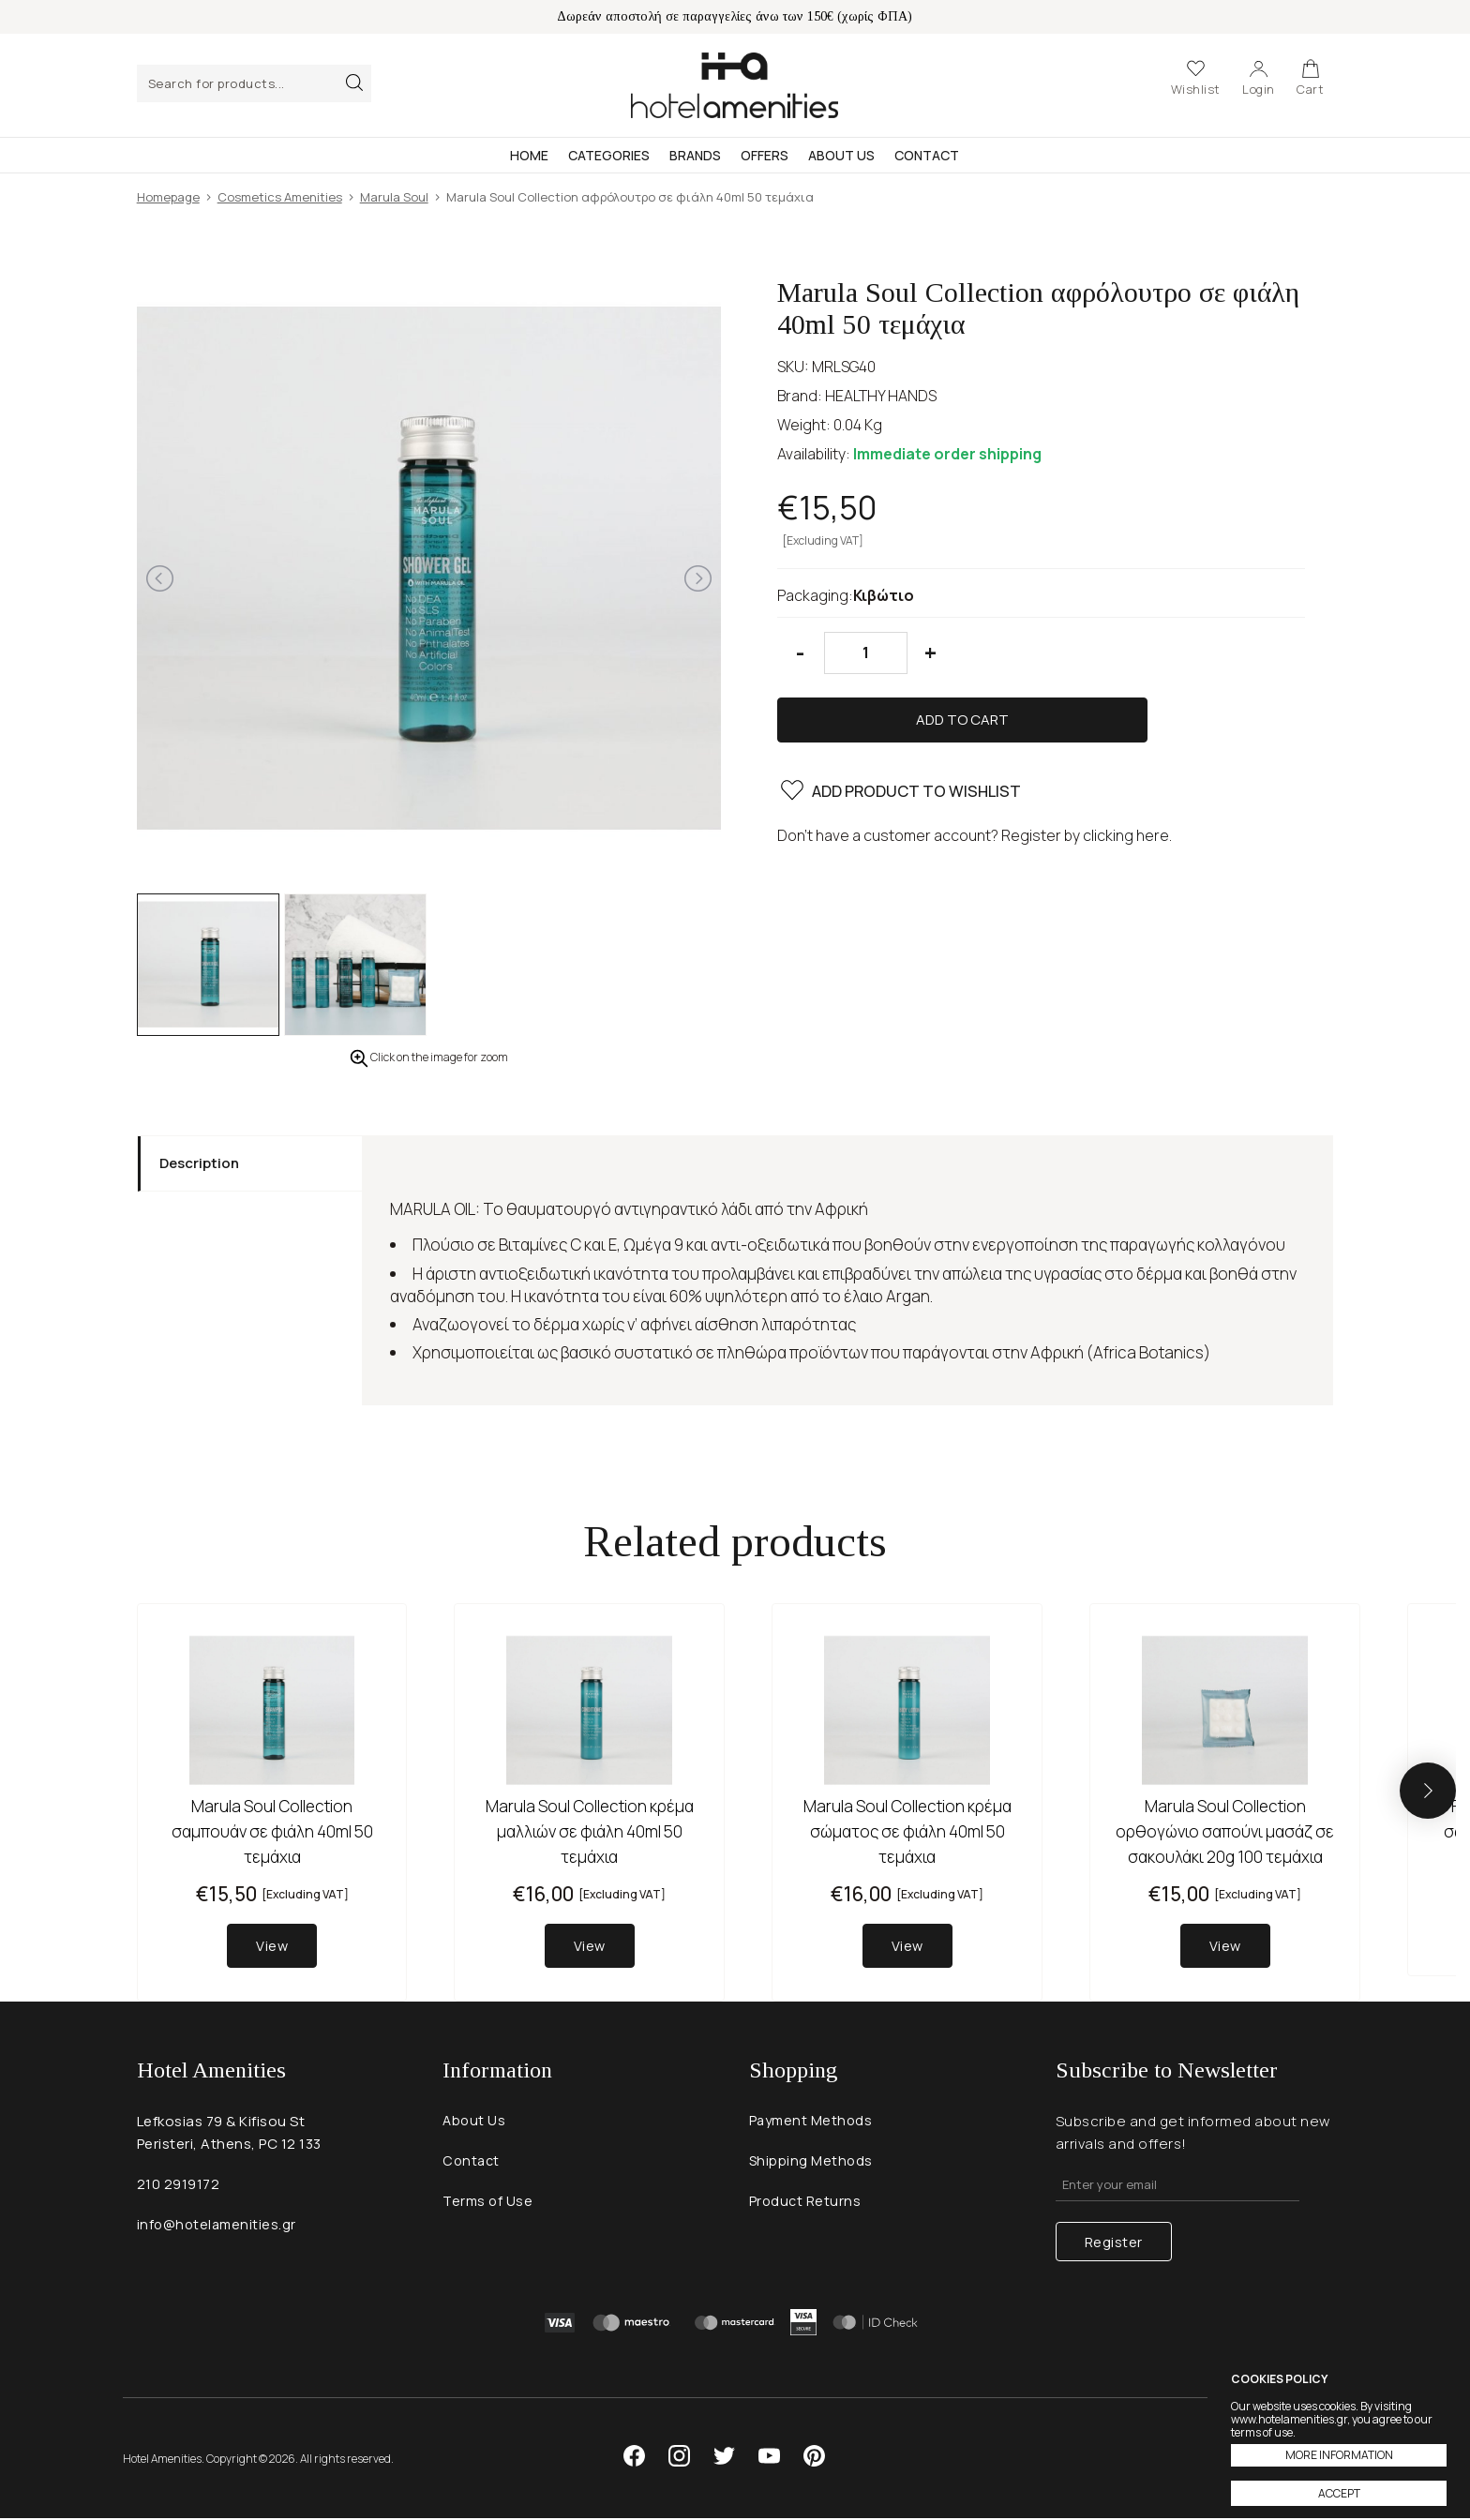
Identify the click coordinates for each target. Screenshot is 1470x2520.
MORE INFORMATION (1339, 2455)
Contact (926, 155)
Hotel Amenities (734, 85)
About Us (841, 155)
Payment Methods (813, 2124)
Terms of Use (488, 2206)
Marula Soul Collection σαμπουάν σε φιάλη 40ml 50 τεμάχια (272, 1831)
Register (1114, 2243)
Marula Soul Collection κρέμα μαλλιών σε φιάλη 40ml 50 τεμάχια (590, 1831)
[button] (1428, 1791)
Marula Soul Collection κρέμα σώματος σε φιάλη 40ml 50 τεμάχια (907, 1831)
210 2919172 (178, 2188)
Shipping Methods (812, 2165)
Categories (609, 155)
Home (529, 155)
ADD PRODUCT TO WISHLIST (900, 734)
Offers (764, 155)
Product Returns (806, 2206)
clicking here (1126, 775)
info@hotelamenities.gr (218, 2229)
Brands (695, 155)
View (272, 1947)
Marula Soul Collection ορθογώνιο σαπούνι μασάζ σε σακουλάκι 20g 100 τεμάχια (1225, 1831)
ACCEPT (1339, 2493)
